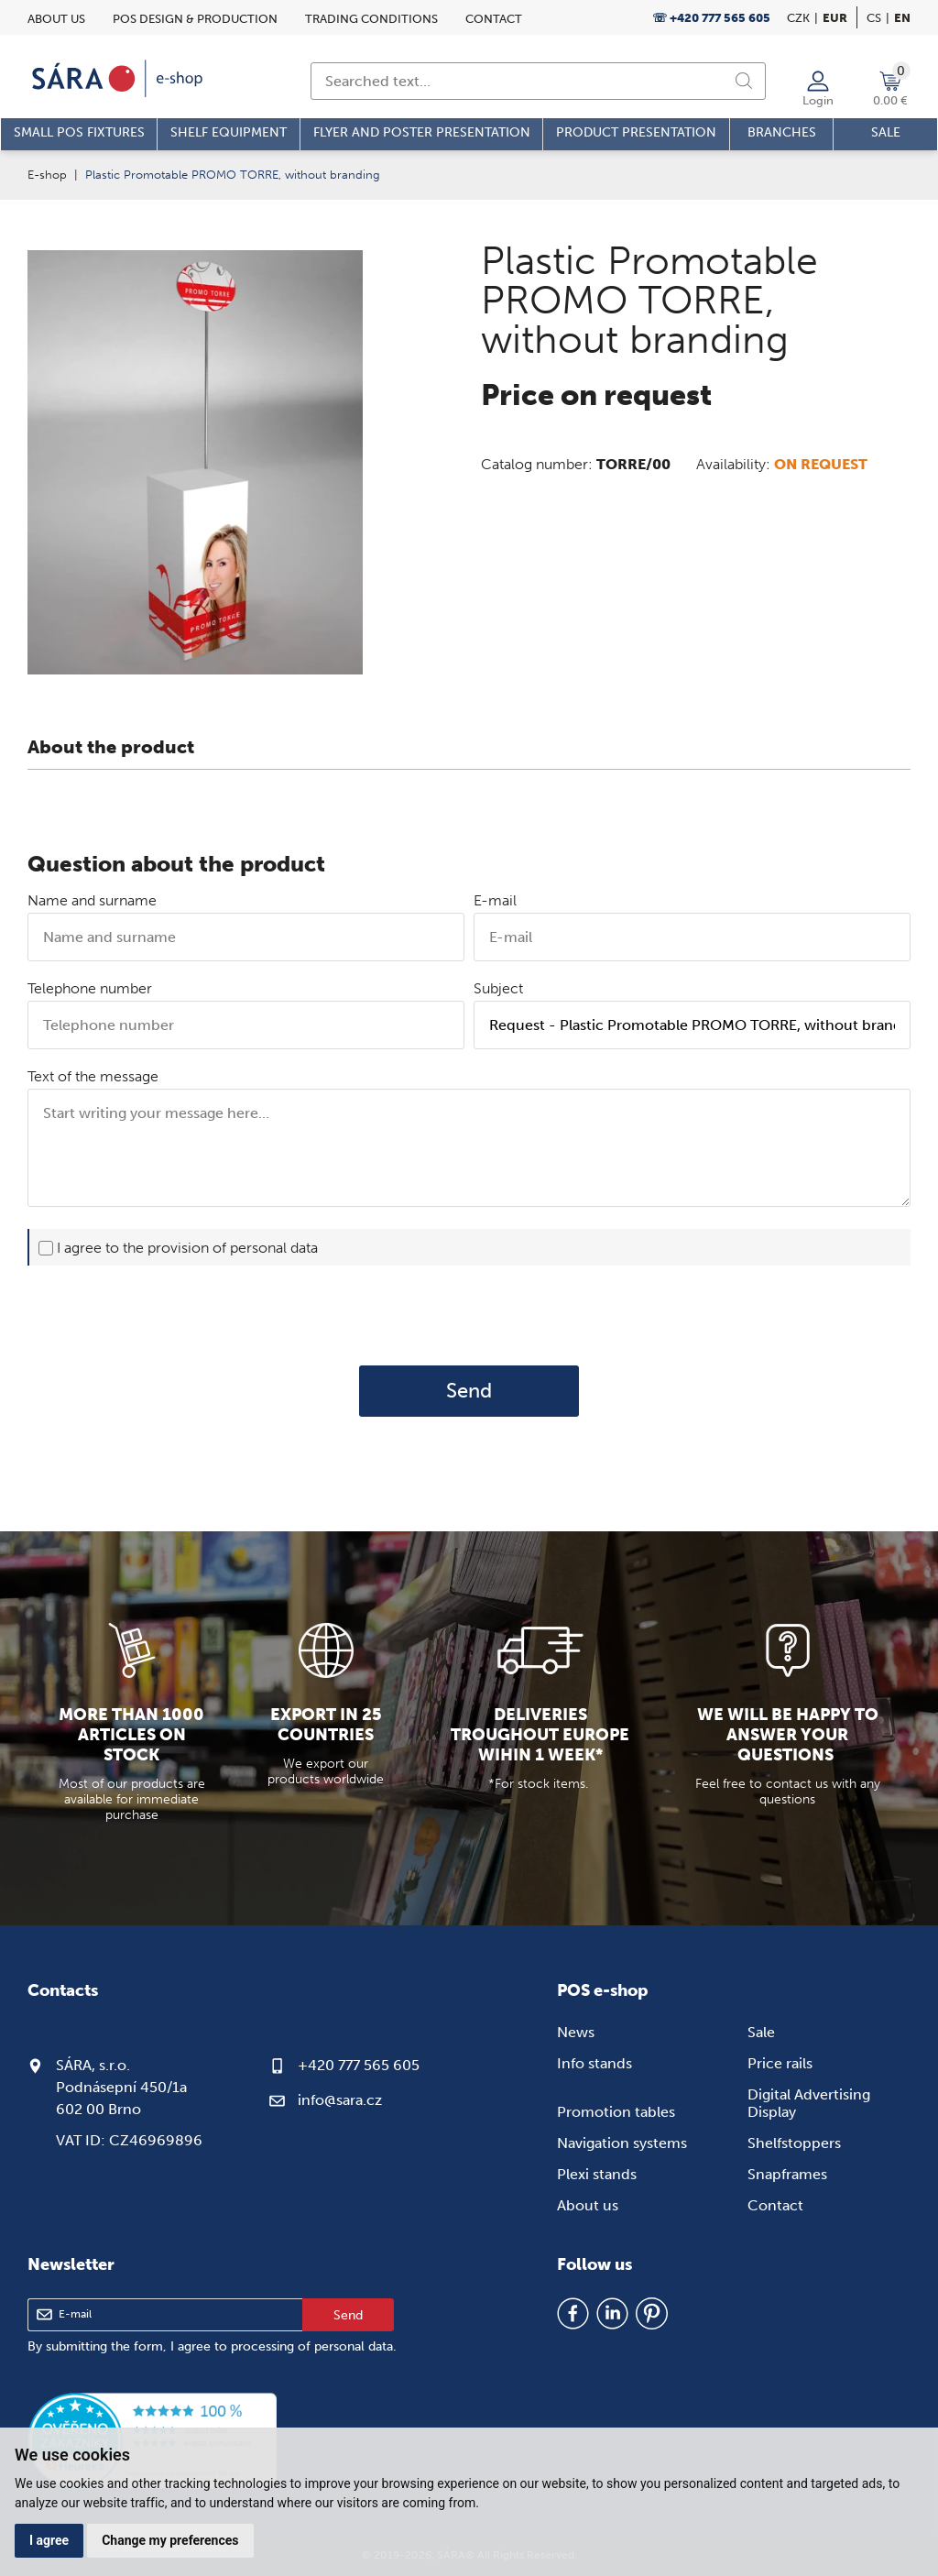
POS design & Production (195, 19)
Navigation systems (622, 2143)
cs (874, 18)
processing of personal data (312, 2346)
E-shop (47, 174)
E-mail (495, 900)
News (575, 2032)
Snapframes (787, 2174)
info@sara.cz (340, 2100)
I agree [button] (49, 2540)
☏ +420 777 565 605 (711, 18)
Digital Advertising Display (808, 2103)
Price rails (780, 2063)
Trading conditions (371, 19)
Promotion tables (616, 2112)
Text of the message (92, 1076)
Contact (493, 19)
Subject (498, 988)
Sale (761, 2032)
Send (469, 1391)
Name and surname (92, 900)
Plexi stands (597, 2174)
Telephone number (89, 988)
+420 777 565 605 (359, 2065)
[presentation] (469, 1315)
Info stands (594, 2063)
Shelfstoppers (794, 2143)
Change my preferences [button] (170, 2540)
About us (56, 19)
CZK (798, 18)
